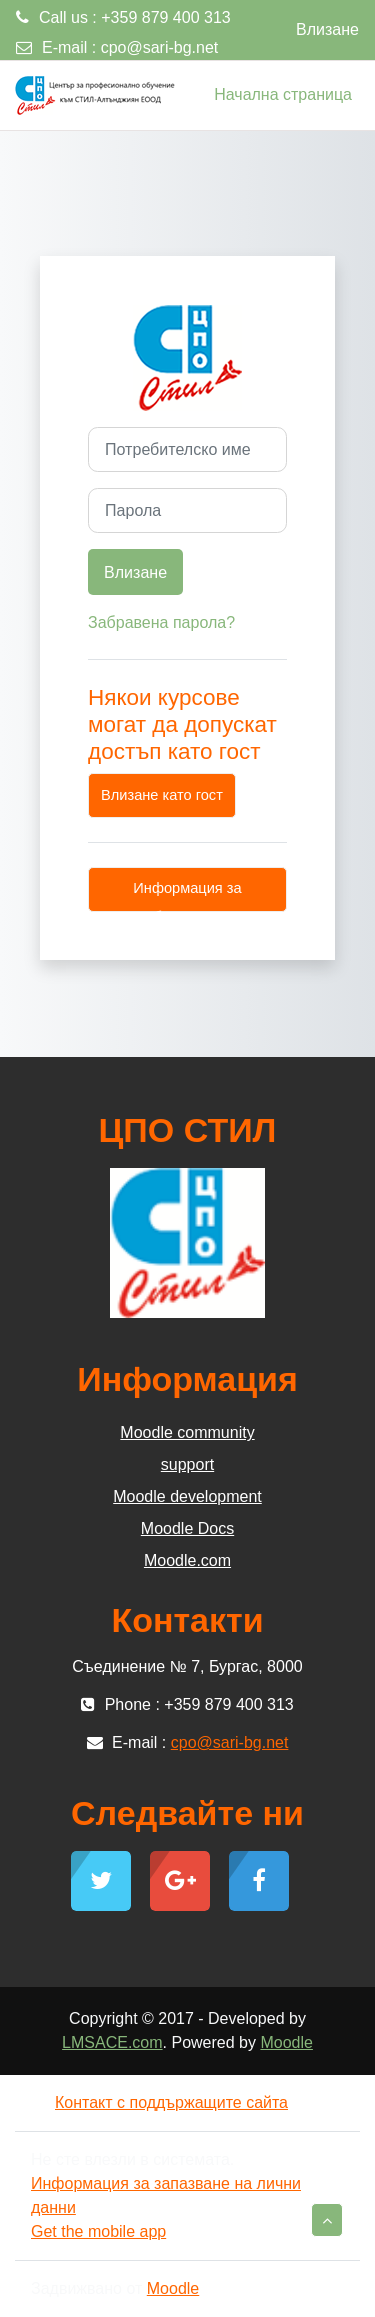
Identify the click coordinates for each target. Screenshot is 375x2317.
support (187, 1464)
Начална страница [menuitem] (283, 94)
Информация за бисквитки (187, 896)
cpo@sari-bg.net (160, 47)
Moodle (286, 2042)
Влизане (327, 29)
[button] (327, 2220)
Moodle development (187, 1496)
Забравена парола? (161, 622)
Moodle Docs (187, 1528)
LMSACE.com (112, 2042)
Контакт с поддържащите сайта (159, 2102)
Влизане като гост (162, 795)
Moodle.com (187, 1560)
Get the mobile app (98, 2231)
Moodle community (187, 1432)
